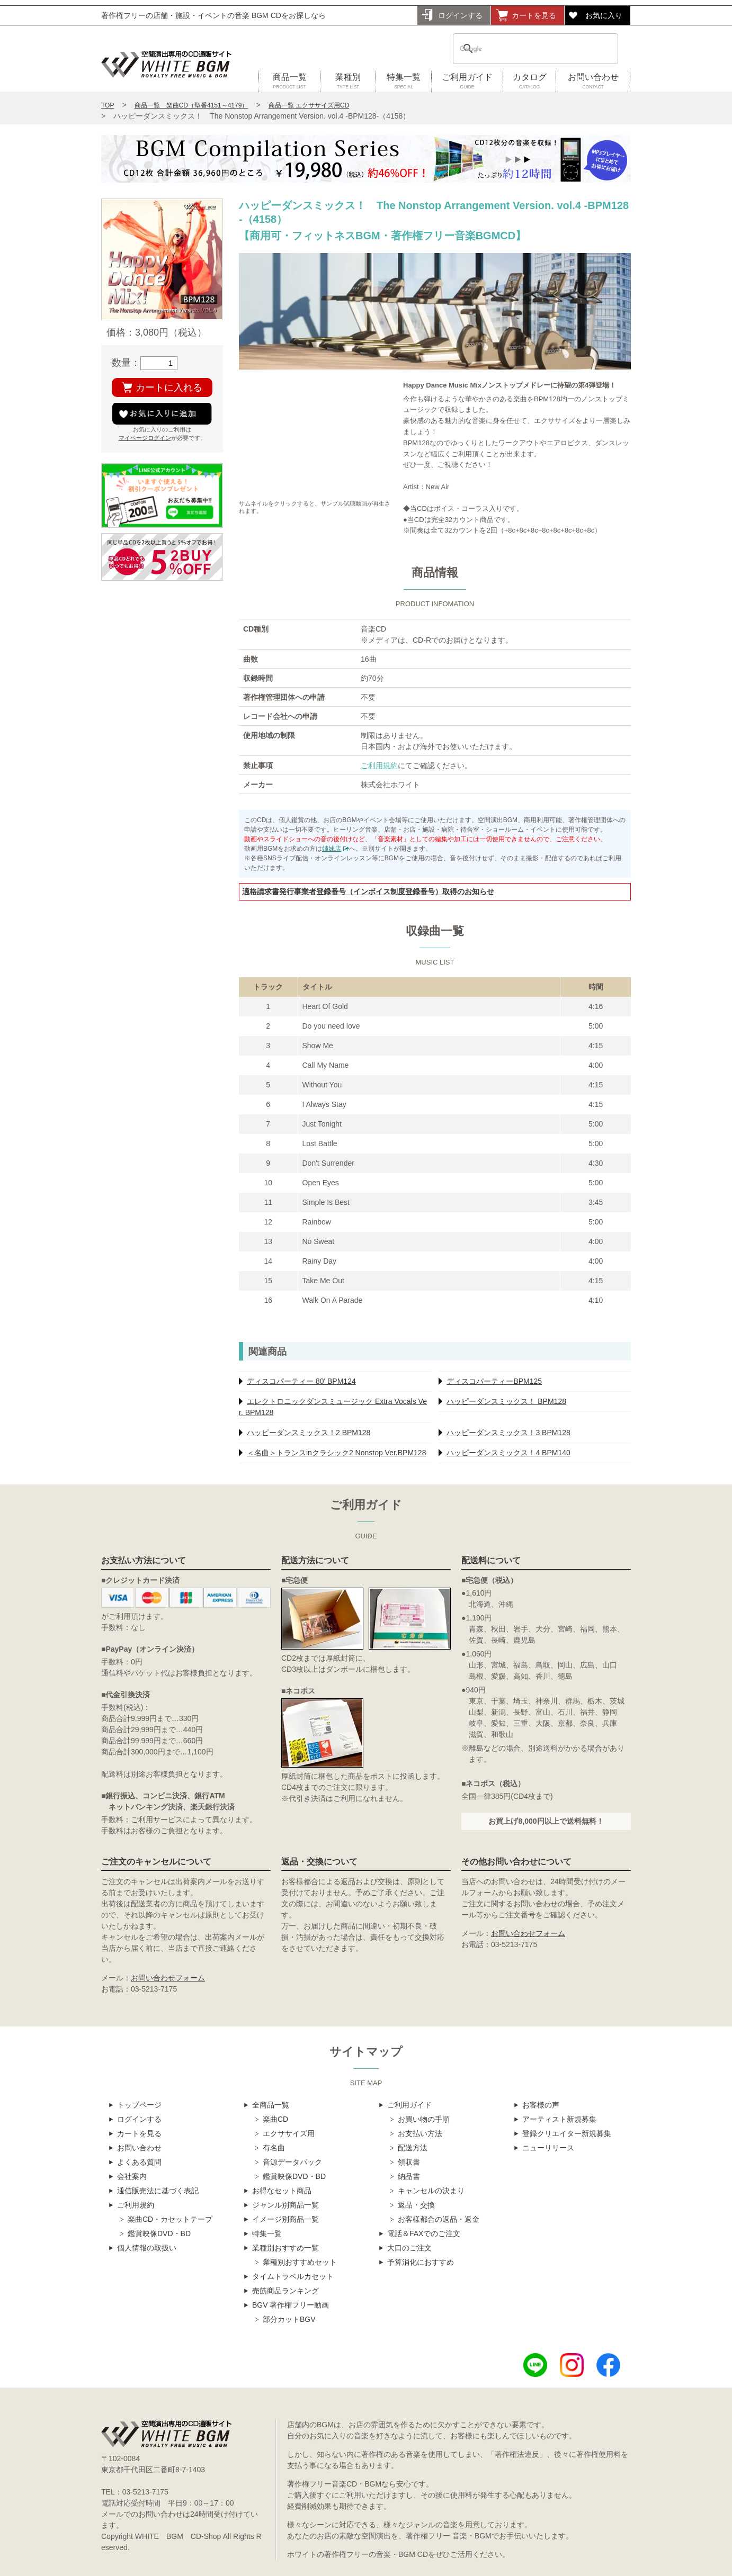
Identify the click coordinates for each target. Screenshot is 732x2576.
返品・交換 (416, 2205)
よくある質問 (139, 2162)
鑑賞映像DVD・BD (159, 2233)
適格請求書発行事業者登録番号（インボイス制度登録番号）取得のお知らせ (368, 891)
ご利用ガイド (467, 82)
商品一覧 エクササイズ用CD (309, 105)
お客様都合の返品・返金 (438, 2219)
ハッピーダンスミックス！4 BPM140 (508, 1452)
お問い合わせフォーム (168, 1978)
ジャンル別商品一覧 (285, 2205)
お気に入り (603, 15)
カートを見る (534, 15)
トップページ (139, 2105)
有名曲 (274, 2147)
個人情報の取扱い (146, 2248)
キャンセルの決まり (431, 2190)
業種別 (348, 82)
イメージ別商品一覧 (285, 2219)
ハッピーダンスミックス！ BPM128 (506, 1401)
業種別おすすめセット (300, 2262)
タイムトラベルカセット (293, 2276)
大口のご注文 (409, 2248)
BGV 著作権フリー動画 (290, 2305)
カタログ (529, 82)
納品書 (409, 2176)
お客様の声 (540, 2105)
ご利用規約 (379, 765)
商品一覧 (289, 82)
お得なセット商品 (281, 2190)
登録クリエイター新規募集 (566, 2133)
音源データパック (292, 2162)
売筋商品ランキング (285, 2290)
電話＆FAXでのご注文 (423, 2233)
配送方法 (412, 2147)
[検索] (521, 49)
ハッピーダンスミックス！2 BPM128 (308, 1432)
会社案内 (132, 2176)
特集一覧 (403, 82)
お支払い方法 (420, 2133)
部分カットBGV (289, 2319)
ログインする (460, 15)
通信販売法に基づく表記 (158, 2190)
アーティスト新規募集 (559, 2119)
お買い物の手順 (424, 2119)
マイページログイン (145, 438)
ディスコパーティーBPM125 (494, 1381)
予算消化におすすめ (420, 2262)
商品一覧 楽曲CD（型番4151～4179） (191, 105)
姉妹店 (331, 848)
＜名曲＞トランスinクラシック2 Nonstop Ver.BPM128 (336, 1452)
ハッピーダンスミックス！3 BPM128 (508, 1432)
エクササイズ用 (289, 2133)
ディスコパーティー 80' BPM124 (301, 1381)
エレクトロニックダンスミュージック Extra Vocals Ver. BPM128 (333, 1407)
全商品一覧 (270, 2105)
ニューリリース (548, 2147)
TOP (107, 105)
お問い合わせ (593, 82)
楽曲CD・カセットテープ (170, 2219)
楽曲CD (275, 2119)
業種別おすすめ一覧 (285, 2248)
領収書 (409, 2162)
